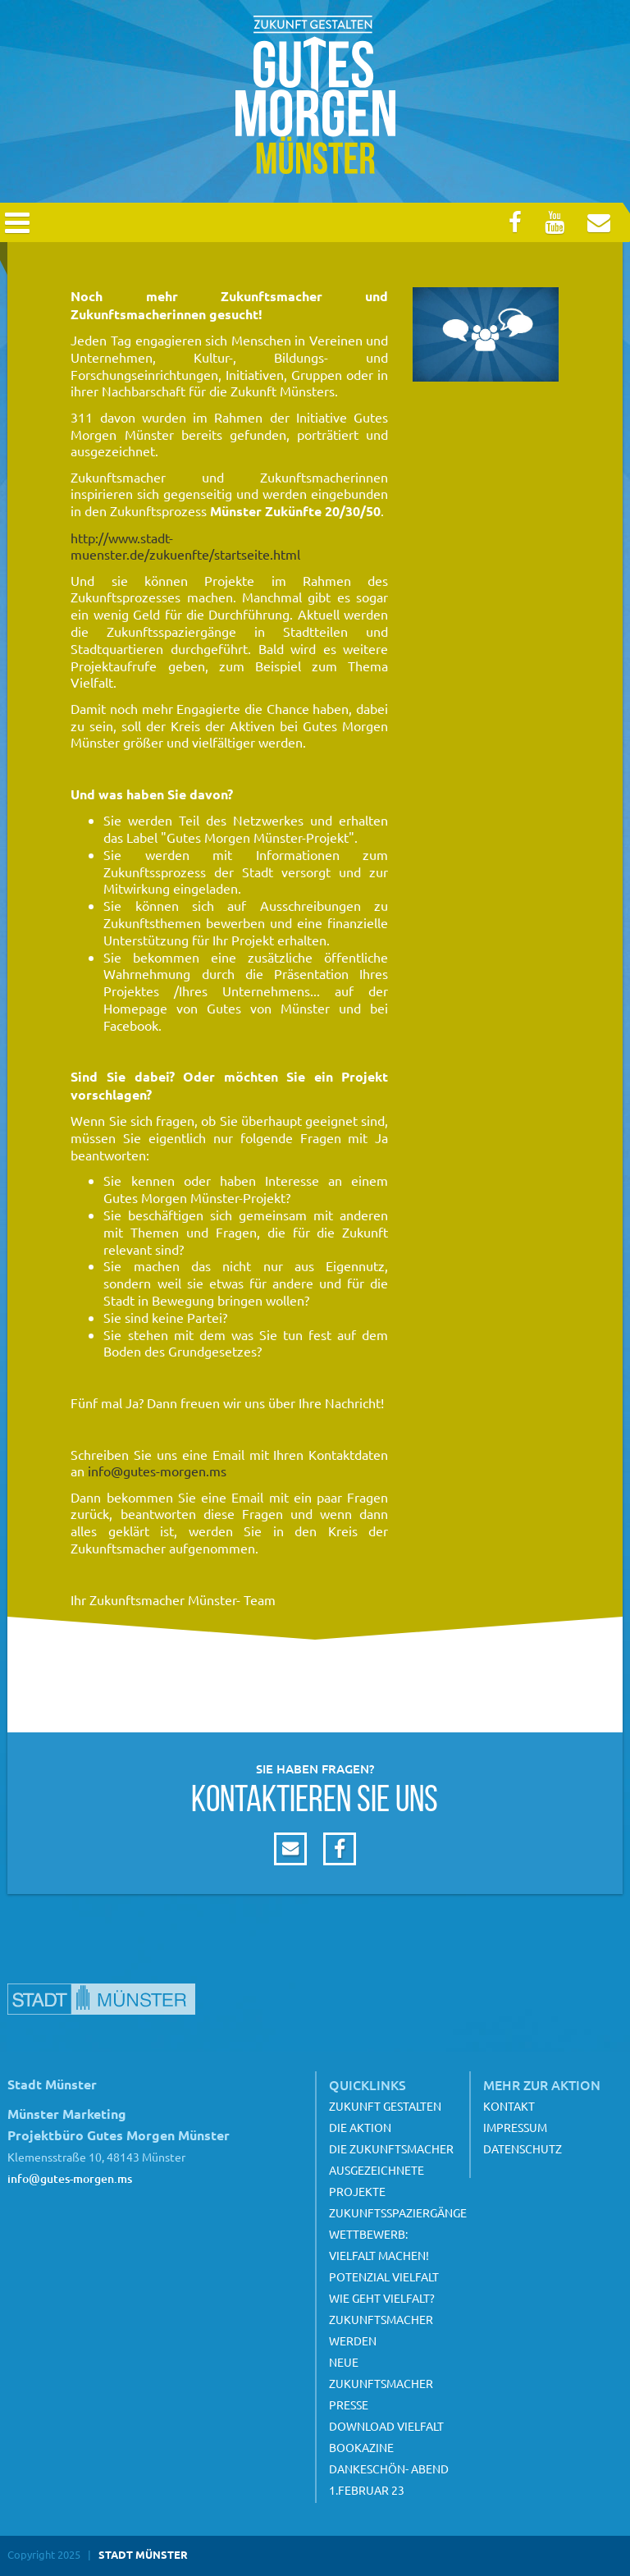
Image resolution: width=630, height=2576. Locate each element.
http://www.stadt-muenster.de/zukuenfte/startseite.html (185, 546)
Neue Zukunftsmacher (381, 2372)
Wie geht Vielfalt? (382, 2297)
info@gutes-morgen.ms (157, 1470)
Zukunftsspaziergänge (398, 2212)
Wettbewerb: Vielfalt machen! (379, 2244)
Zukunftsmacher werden (381, 2330)
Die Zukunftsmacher (391, 2148)
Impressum (515, 2127)
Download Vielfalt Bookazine (386, 2436)
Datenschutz (522, 2148)
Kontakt (509, 2105)
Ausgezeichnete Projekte (376, 2180)
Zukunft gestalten (385, 2105)
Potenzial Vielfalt (384, 2276)
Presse (348, 2404)
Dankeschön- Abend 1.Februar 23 (389, 2479)
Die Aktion (360, 2127)
